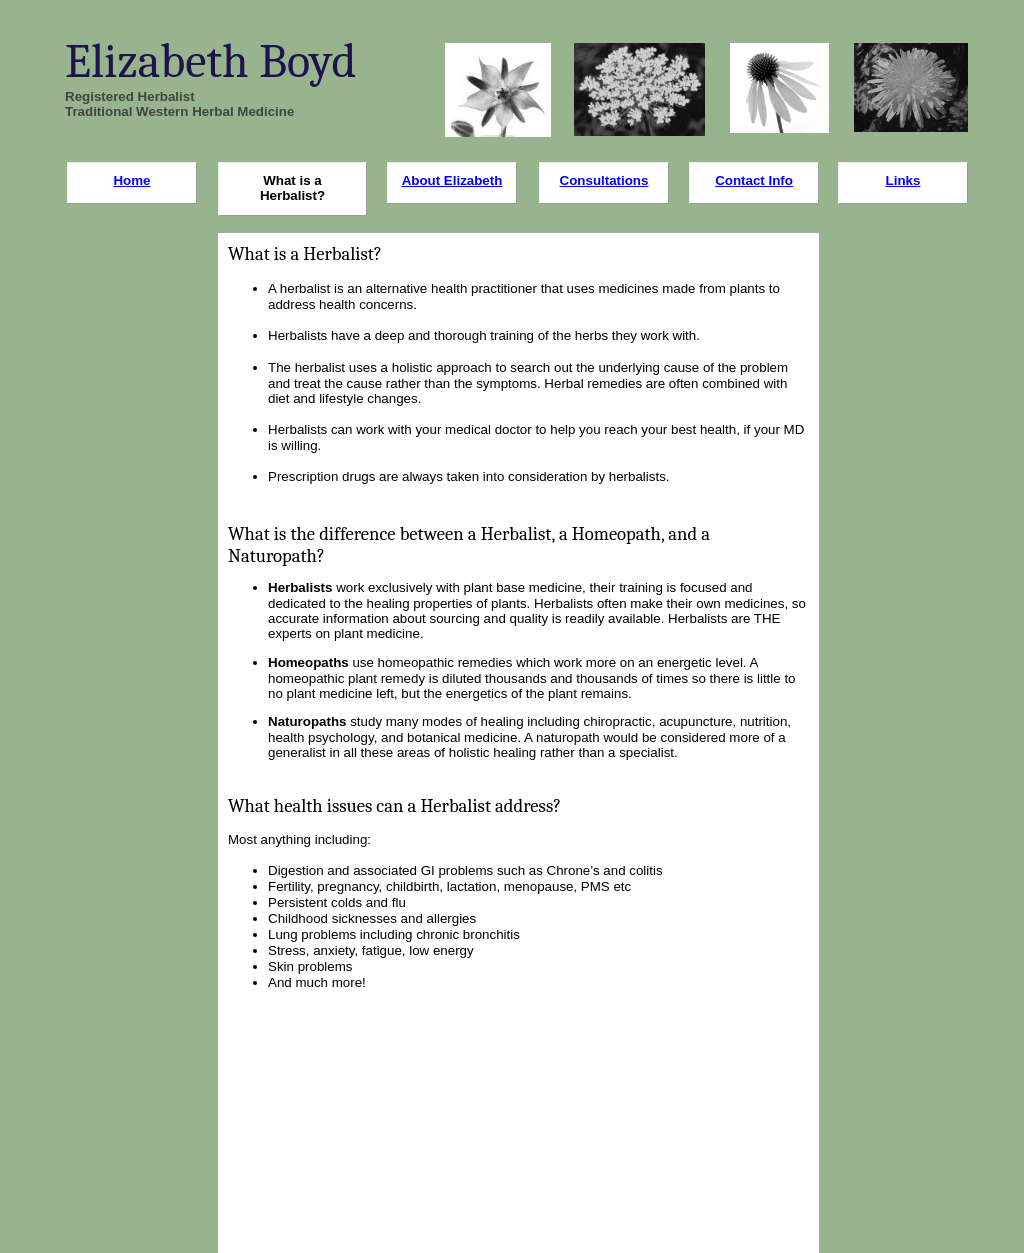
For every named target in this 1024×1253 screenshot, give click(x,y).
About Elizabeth (452, 180)
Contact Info (754, 180)
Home (131, 180)
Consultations (604, 180)
